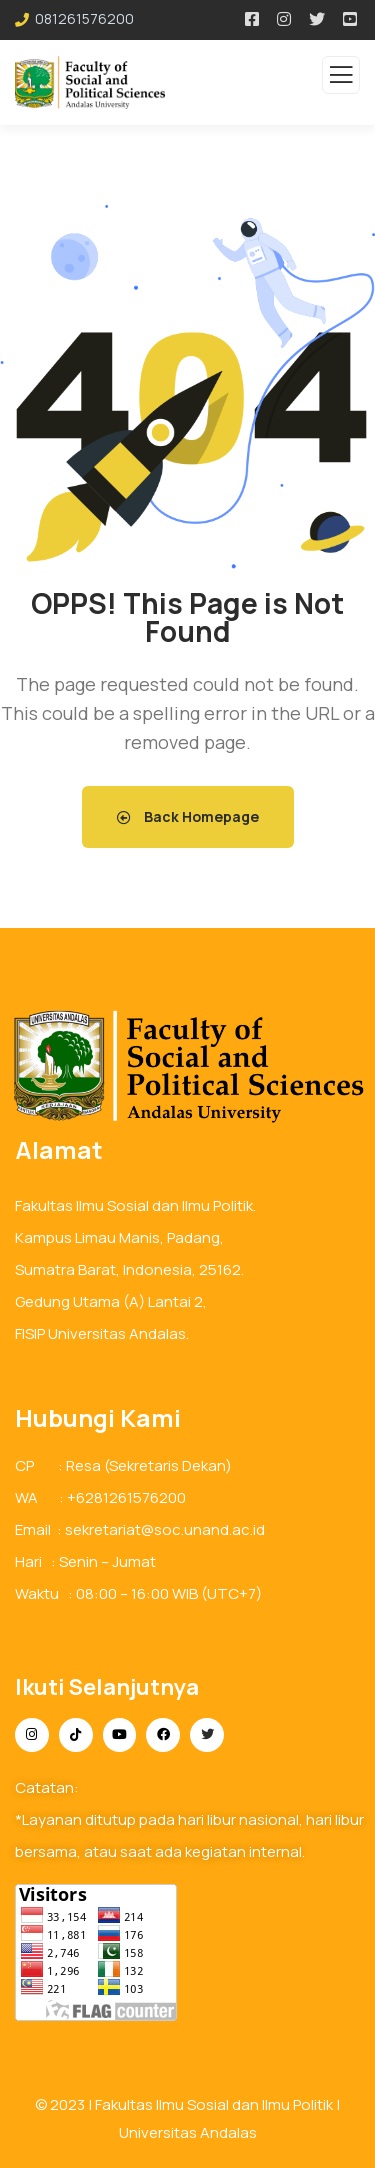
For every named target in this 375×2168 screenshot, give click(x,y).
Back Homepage (188, 816)
